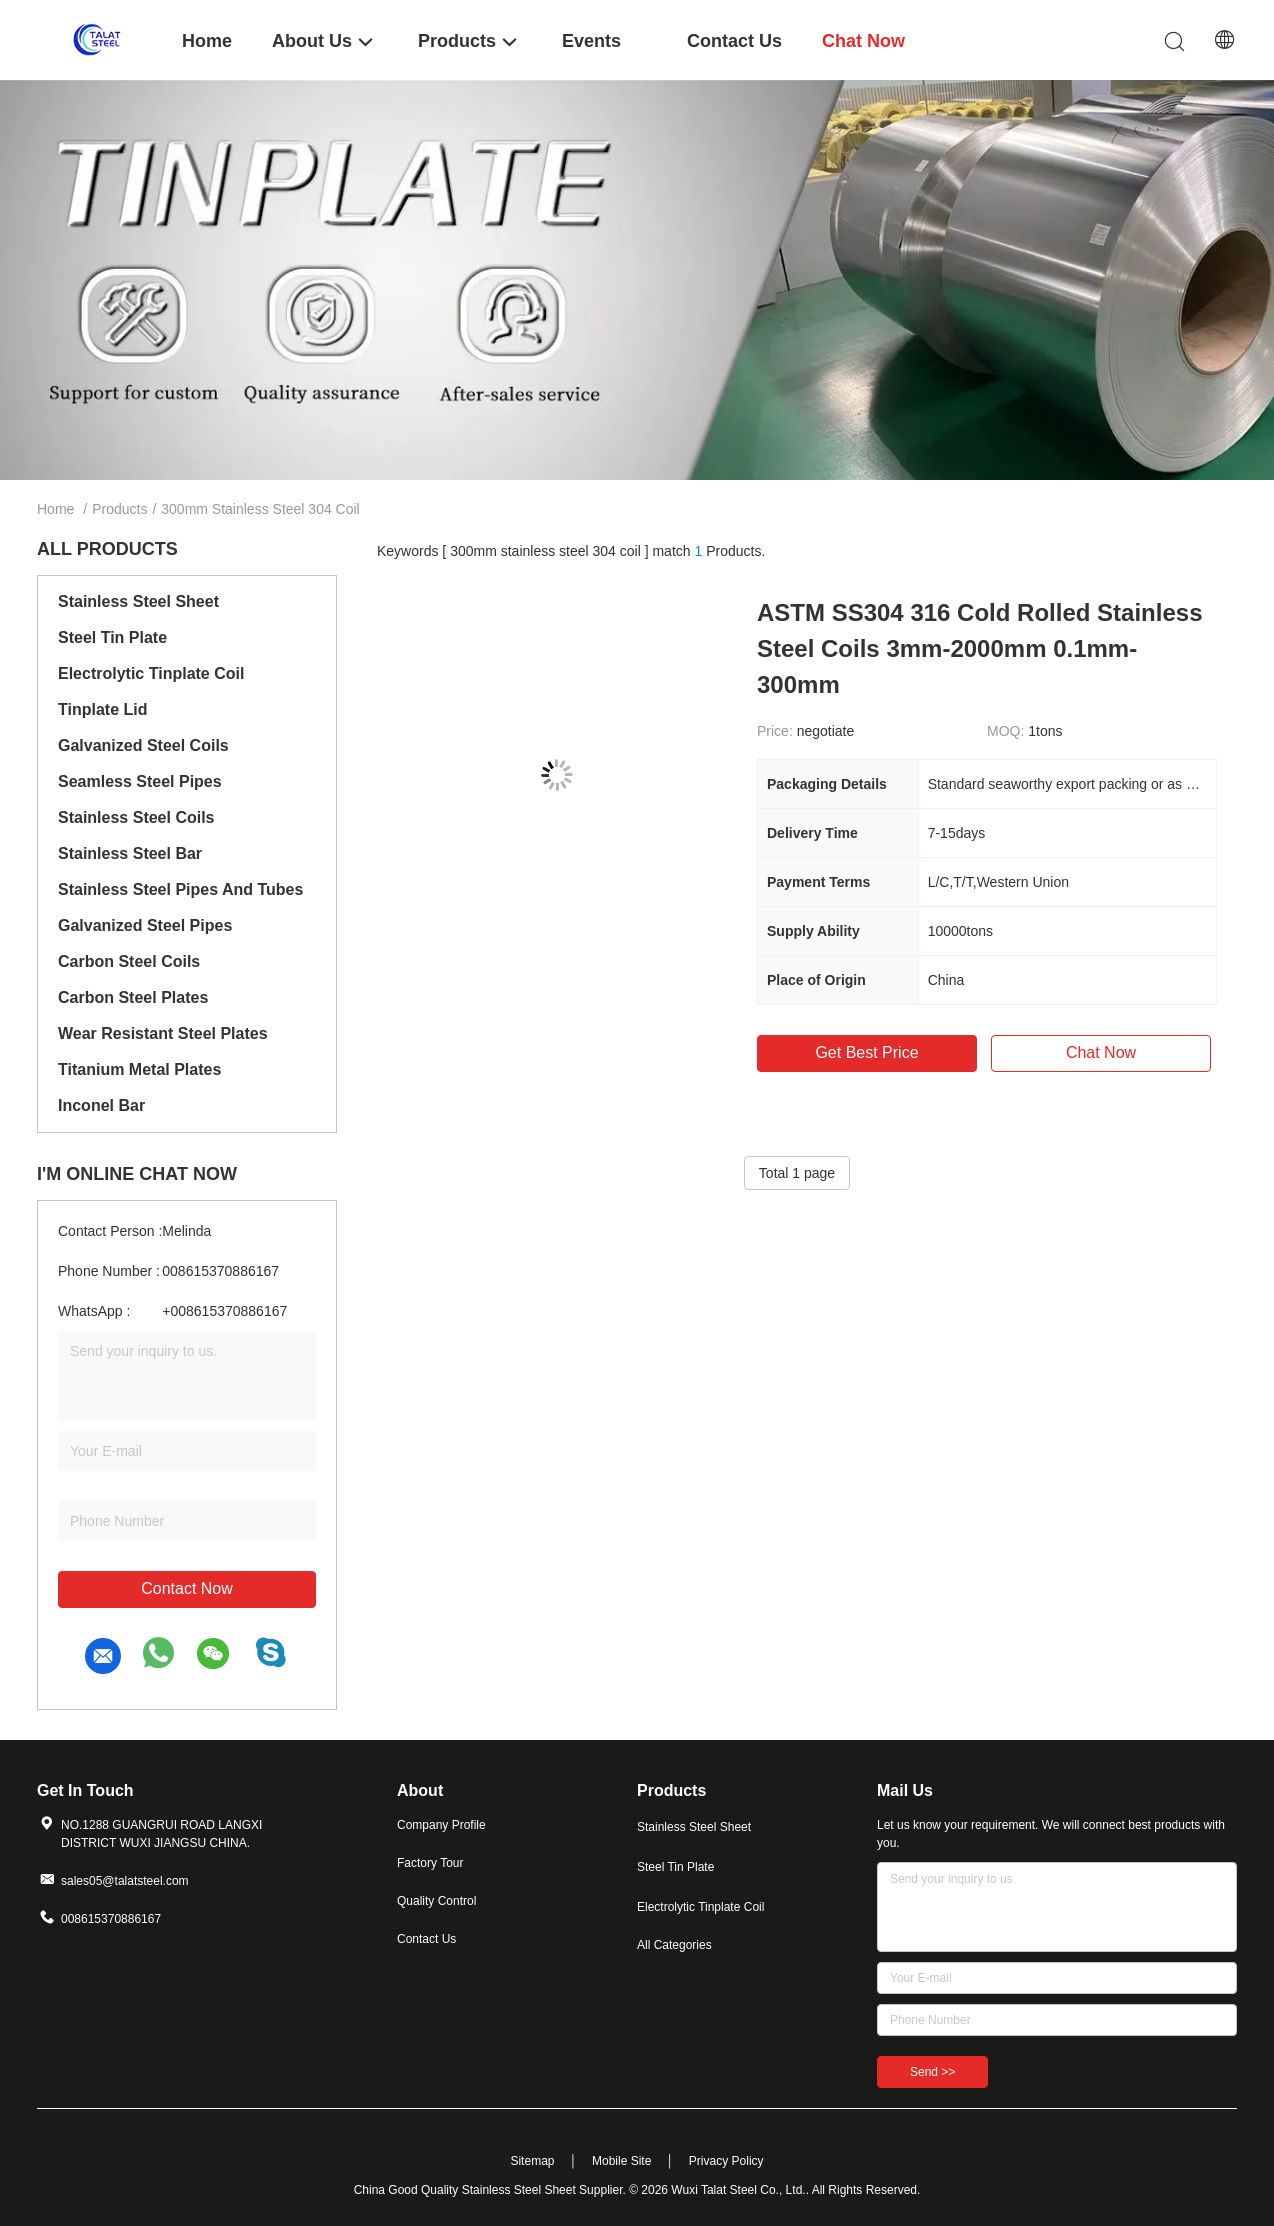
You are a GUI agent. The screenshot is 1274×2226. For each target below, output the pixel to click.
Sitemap (532, 2161)
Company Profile (441, 1825)
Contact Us (426, 1939)
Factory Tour (430, 1863)
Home (55, 509)
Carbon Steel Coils (129, 961)
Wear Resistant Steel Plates (163, 1033)
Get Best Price (866, 1052)
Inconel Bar (101, 1105)
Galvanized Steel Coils (143, 745)
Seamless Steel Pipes (140, 781)
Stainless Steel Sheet (138, 601)
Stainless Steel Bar (130, 853)
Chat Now (1101, 1052)
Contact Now (187, 1588)
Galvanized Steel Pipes (145, 925)
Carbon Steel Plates (133, 997)
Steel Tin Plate (112, 637)
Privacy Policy (726, 2161)
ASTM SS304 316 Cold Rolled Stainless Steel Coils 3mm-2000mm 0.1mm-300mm (979, 648)
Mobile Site (621, 2161)
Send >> (932, 2072)
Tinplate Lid (102, 709)
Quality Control (436, 1901)
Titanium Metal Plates (139, 1069)
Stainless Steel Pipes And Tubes (180, 889)
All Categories (674, 1945)
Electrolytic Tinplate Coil (151, 673)
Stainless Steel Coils (136, 817)
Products (119, 509)
